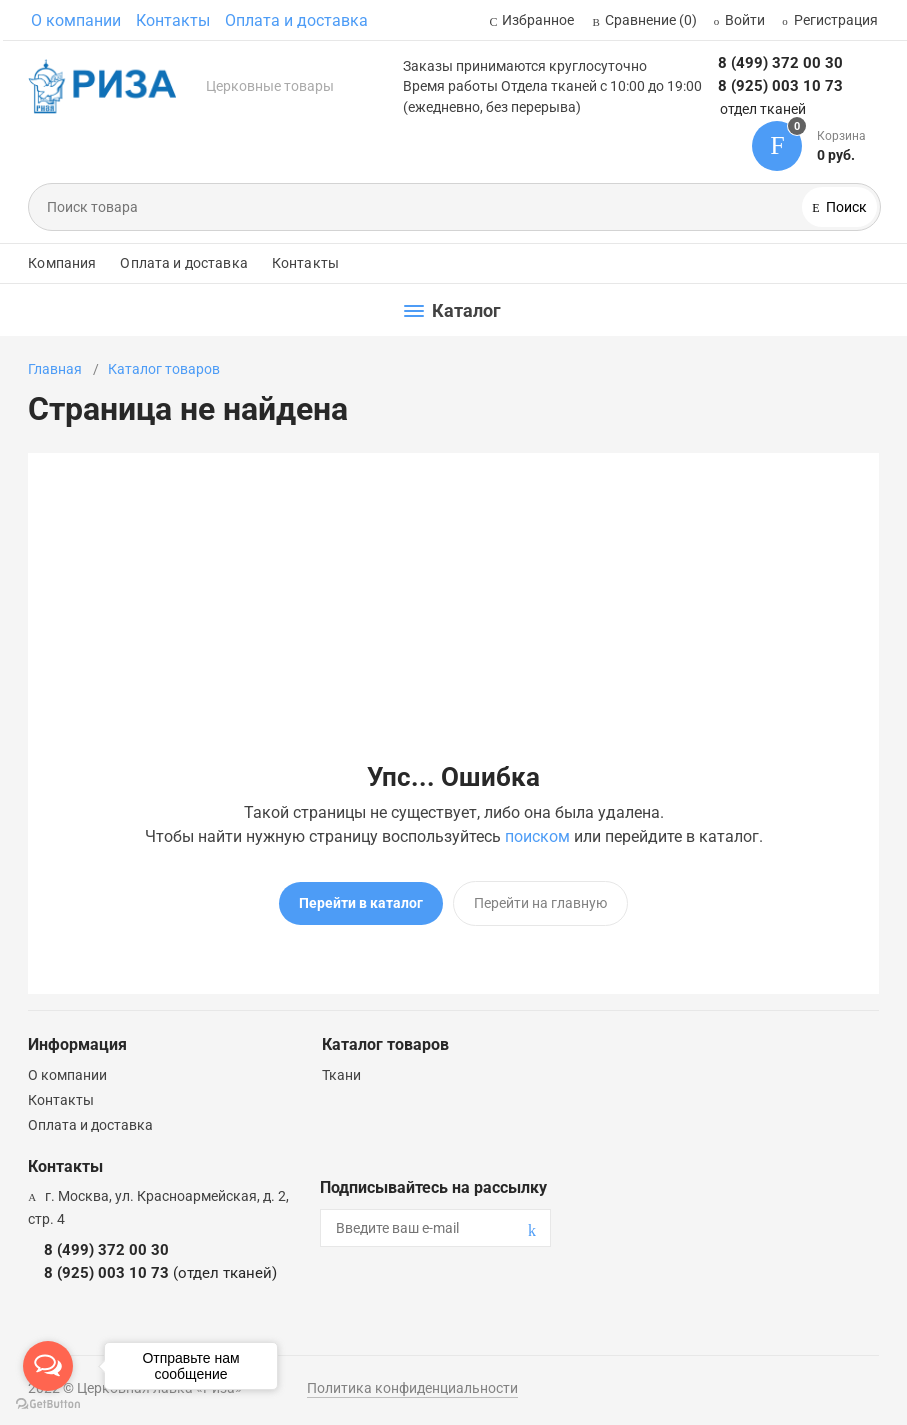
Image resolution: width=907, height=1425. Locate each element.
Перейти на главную (540, 903)
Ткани (341, 1075)
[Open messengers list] (48, 1366)
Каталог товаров (164, 369)
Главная (55, 369)
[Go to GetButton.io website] (48, 1404)
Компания (62, 263)
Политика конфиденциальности (412, 1388)
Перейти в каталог (361, 903)
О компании (76, 20)
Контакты (173, 20)
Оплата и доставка (296, 20)
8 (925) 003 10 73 (780, 86)
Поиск (845, 207)
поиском (537, 836)
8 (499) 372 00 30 (780, 63)
